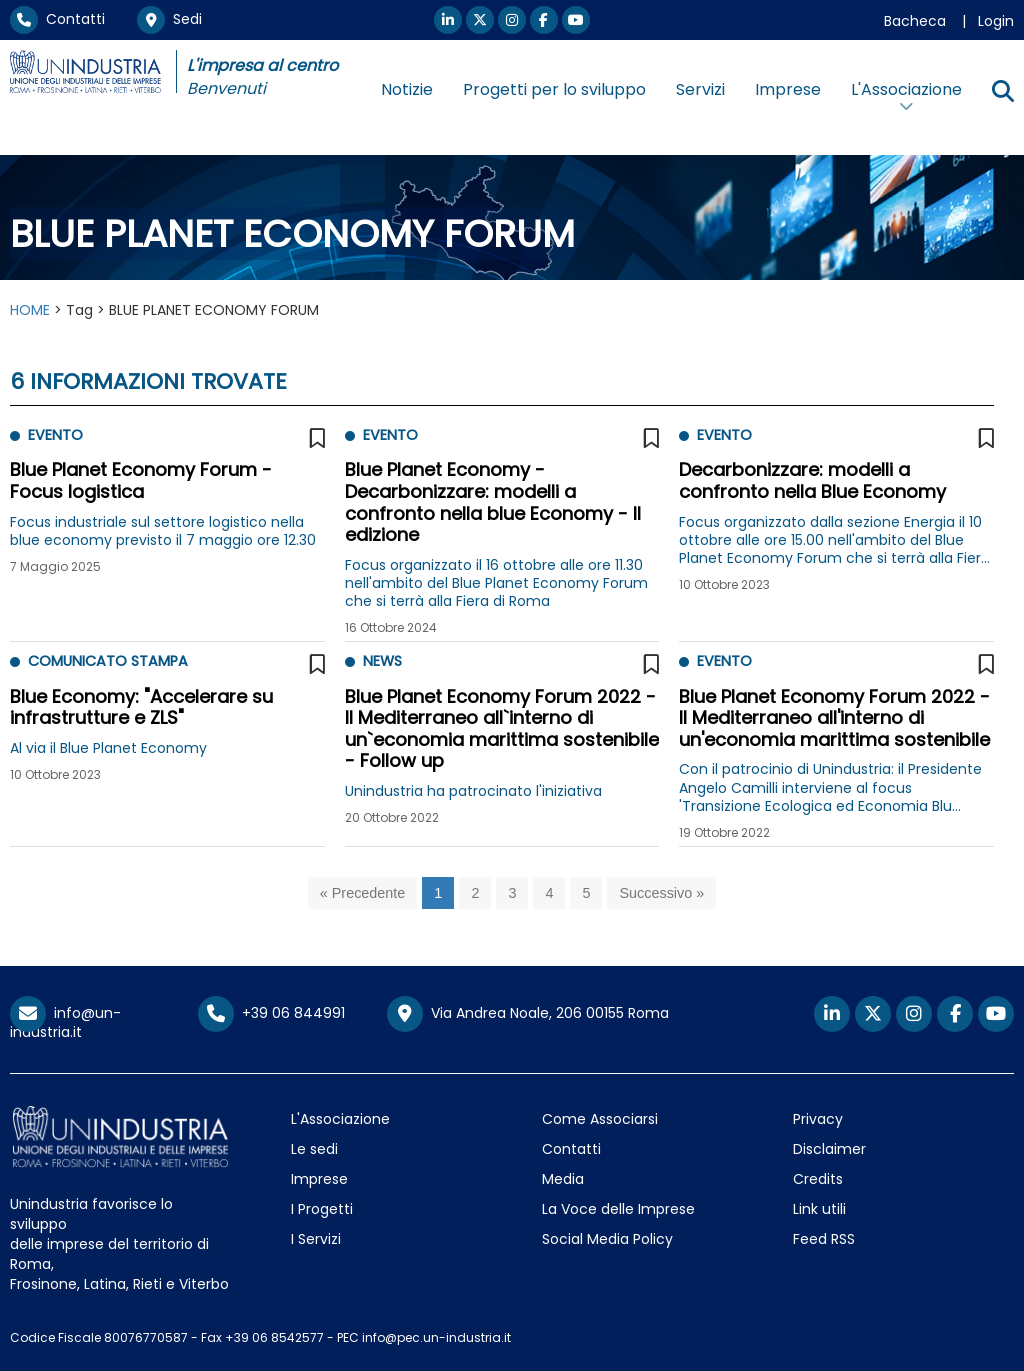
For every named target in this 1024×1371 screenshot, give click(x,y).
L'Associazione (340, 1119)
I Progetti (322, 1209)
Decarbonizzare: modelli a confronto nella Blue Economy (812, 480)
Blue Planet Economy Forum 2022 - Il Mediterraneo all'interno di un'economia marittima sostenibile (834, 718)
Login (996, 21)
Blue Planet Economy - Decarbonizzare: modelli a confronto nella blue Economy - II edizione (493, 502)
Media (563, 1179)
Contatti (57, 19)
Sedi (169, 19)
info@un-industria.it (65, 1022)
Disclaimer (829, 1149)
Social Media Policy (607, 1239)
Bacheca (915, 21)
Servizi (700, 89)
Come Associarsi (600, 1119)
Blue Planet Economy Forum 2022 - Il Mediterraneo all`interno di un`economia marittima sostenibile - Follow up (502, 729)
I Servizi (316, 1239)
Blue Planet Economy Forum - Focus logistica (141, 480)
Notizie (407, 89)
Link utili (819, 1209)
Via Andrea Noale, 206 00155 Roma (528, 1014)
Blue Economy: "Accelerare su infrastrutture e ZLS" (141, 707)
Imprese (788, 89)
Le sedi (314, 1149)
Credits (818, 1179)
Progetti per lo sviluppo (554, 89)
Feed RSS (824, 1239)
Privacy (818, 1119)
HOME (30, 310)
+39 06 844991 (271, 1013)
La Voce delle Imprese (618, 1209)
